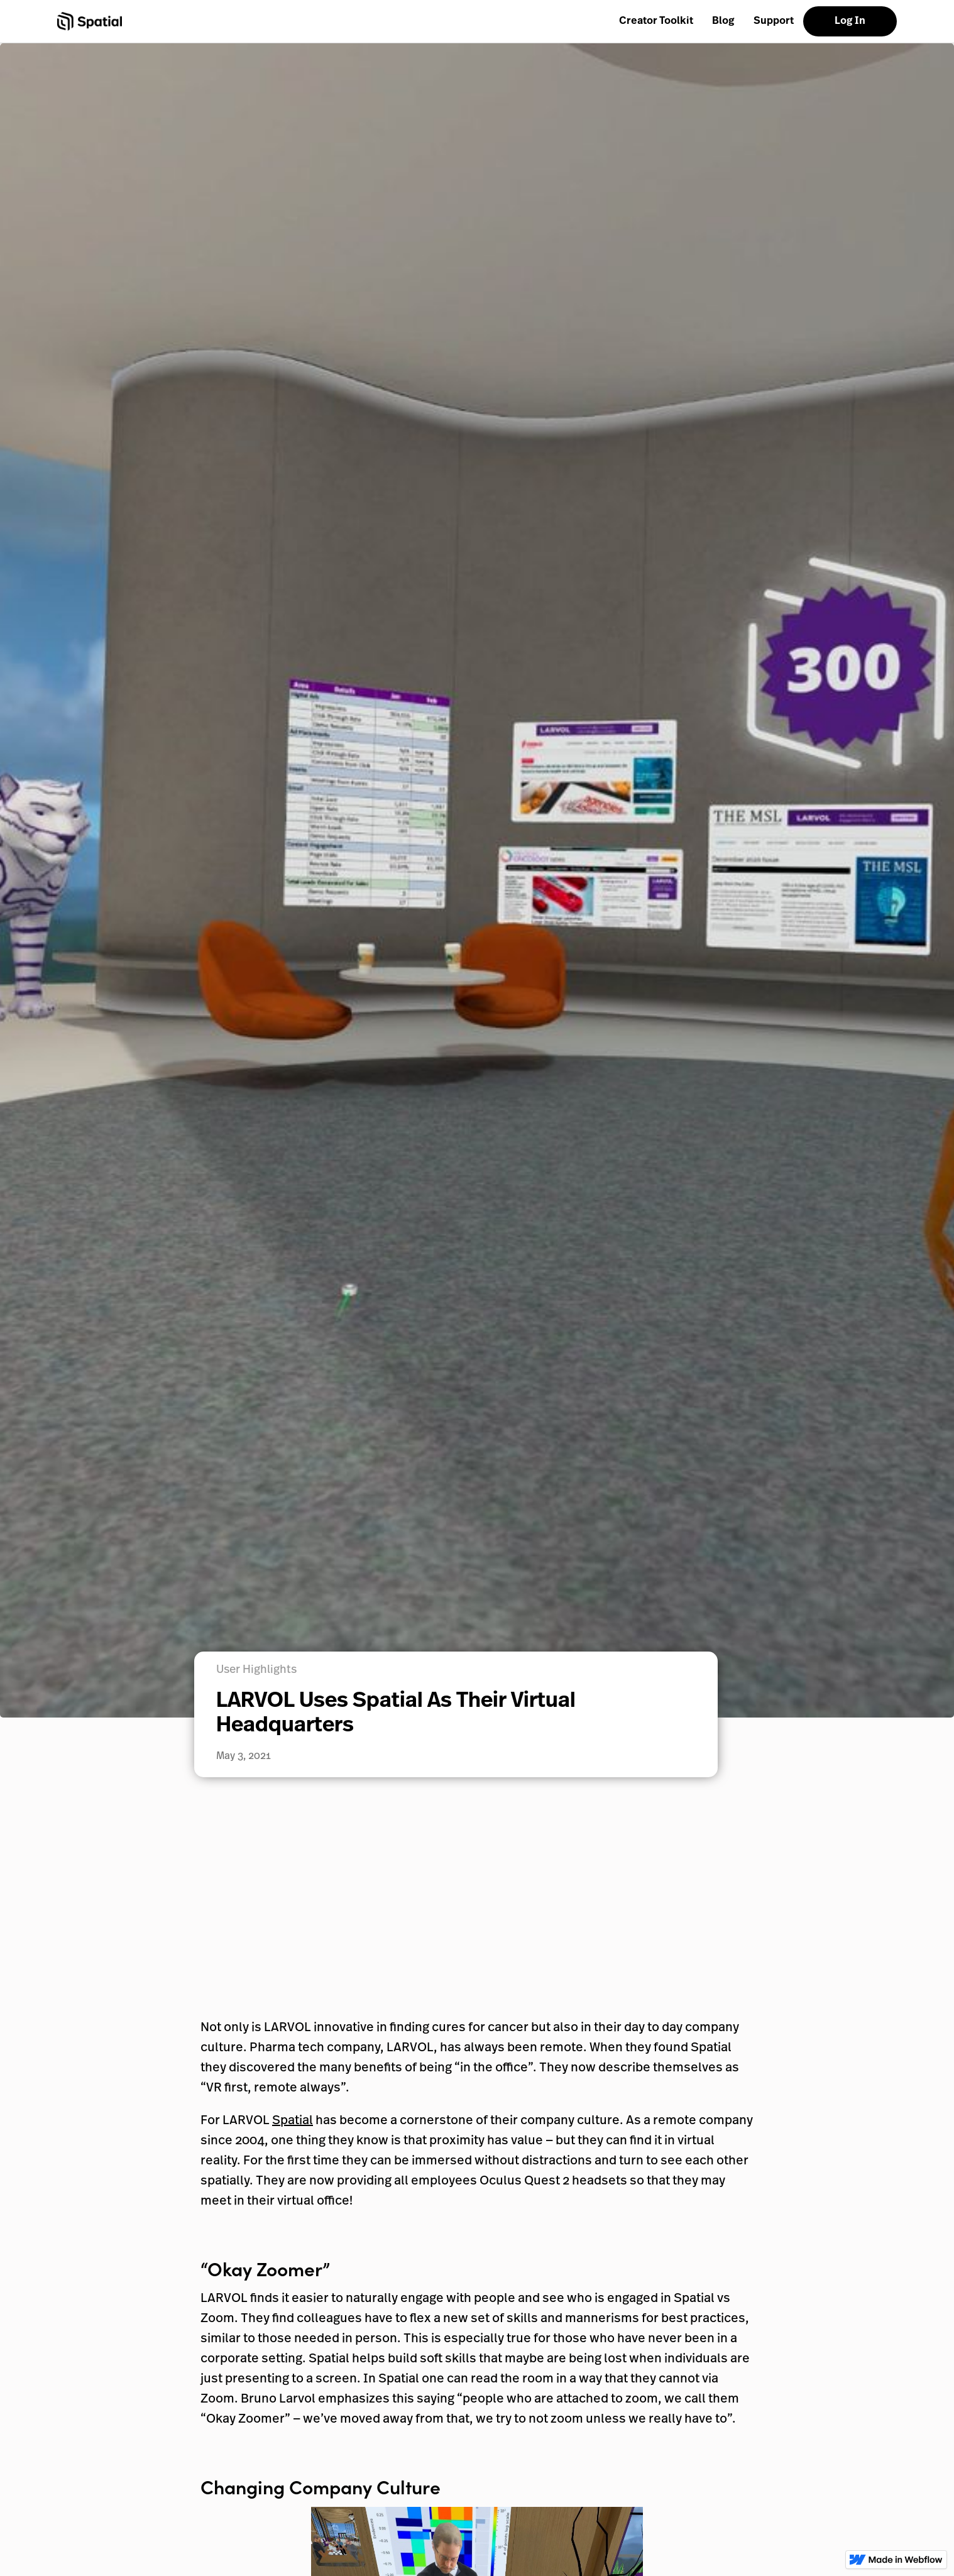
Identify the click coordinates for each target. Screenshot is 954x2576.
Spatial (292, 2121)
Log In (850, 21)
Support (774, 21)
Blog (723, 21)
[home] (89, 21)
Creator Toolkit (656, 21)
